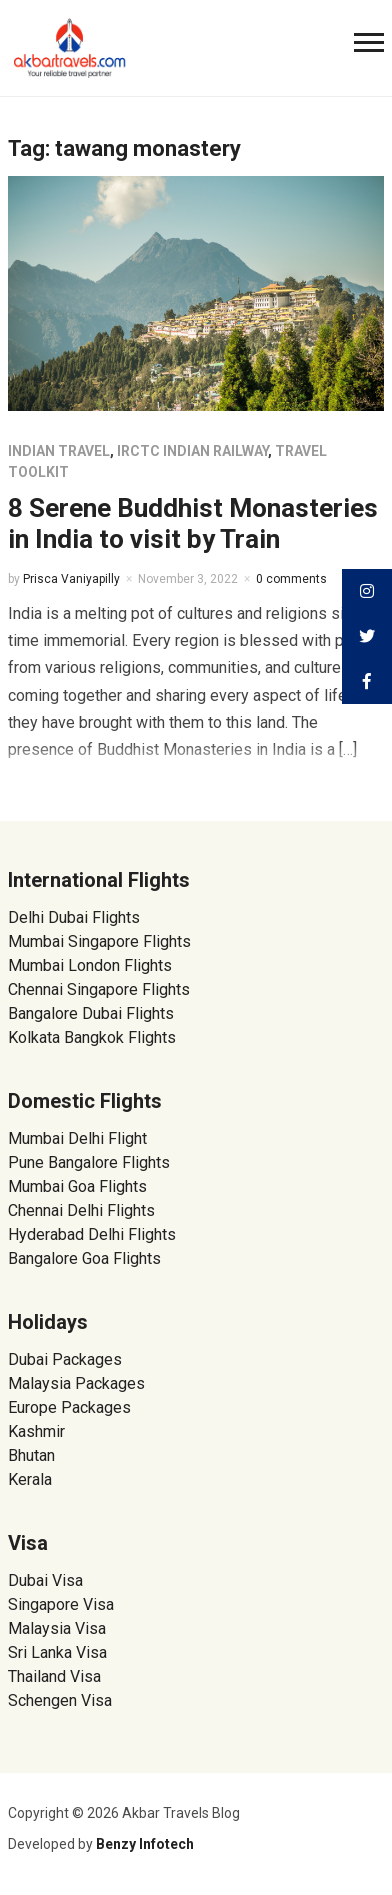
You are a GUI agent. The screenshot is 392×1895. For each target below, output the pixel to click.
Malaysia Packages (76, 1383)
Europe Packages (69, 1407)
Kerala (30, 1479)
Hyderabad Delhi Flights (92, 1234)
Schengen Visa (60, 1700)
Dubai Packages (65, 1359)
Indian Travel (59, 451)
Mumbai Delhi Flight (77, 1138)
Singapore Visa (61, 1604)
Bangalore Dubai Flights (91, 1013)
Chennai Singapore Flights (99, 989)
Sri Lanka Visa (59, 1652)
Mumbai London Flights (90, 965)
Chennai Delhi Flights (81, 1210)
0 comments (291, 579)
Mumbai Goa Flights (77, 1186)
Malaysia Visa (57, 1628)
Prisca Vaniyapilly (71, 579)
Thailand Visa (54, 1676)
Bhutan (31, 1455)
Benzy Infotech (145, 1844)
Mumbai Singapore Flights (99, 941)
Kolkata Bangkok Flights (92, 1037)
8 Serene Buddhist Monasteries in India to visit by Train (193, 523)
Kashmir (36, 1431)
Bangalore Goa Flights (84, 1258)
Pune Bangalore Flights (89, 1162)
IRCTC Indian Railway (192, 451)
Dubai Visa (45, 1580)
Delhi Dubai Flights (74, 917)
